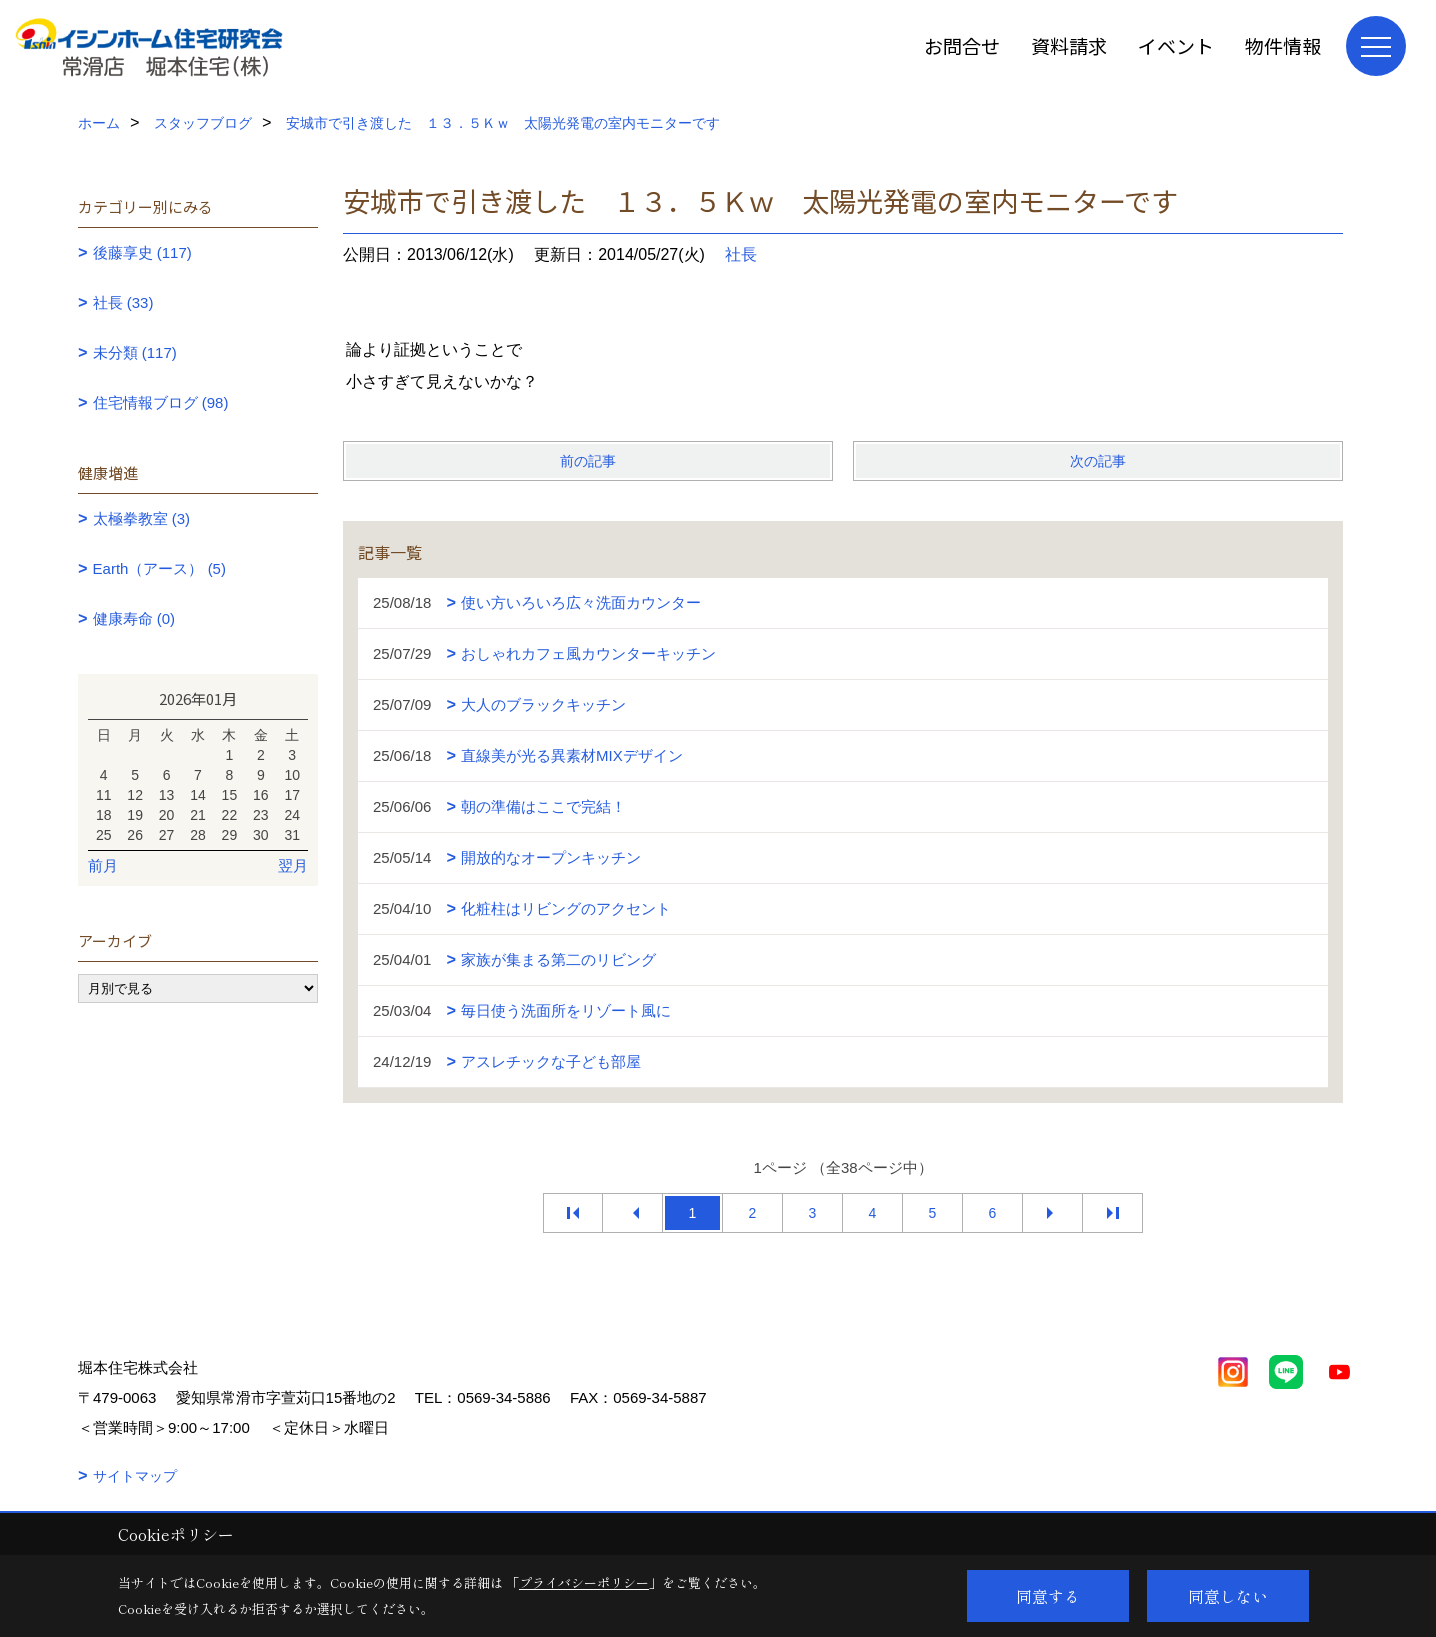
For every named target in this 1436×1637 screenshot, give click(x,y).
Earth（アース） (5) (159, 568)
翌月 (293, 865)
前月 (103, 865)
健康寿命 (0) (134, 618)
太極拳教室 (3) (142, 518)
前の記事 (588, 461)
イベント (1176, 45)
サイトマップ (135, 1476)
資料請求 (1069, 45)
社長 (741, 254)
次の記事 (1098, 461)
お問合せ (962, 45)
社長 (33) (123, 302)
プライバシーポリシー (584, 1582)
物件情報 (1283, 45)
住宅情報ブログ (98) (161, 402)
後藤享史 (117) (142, 252)
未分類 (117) (135, 352)
